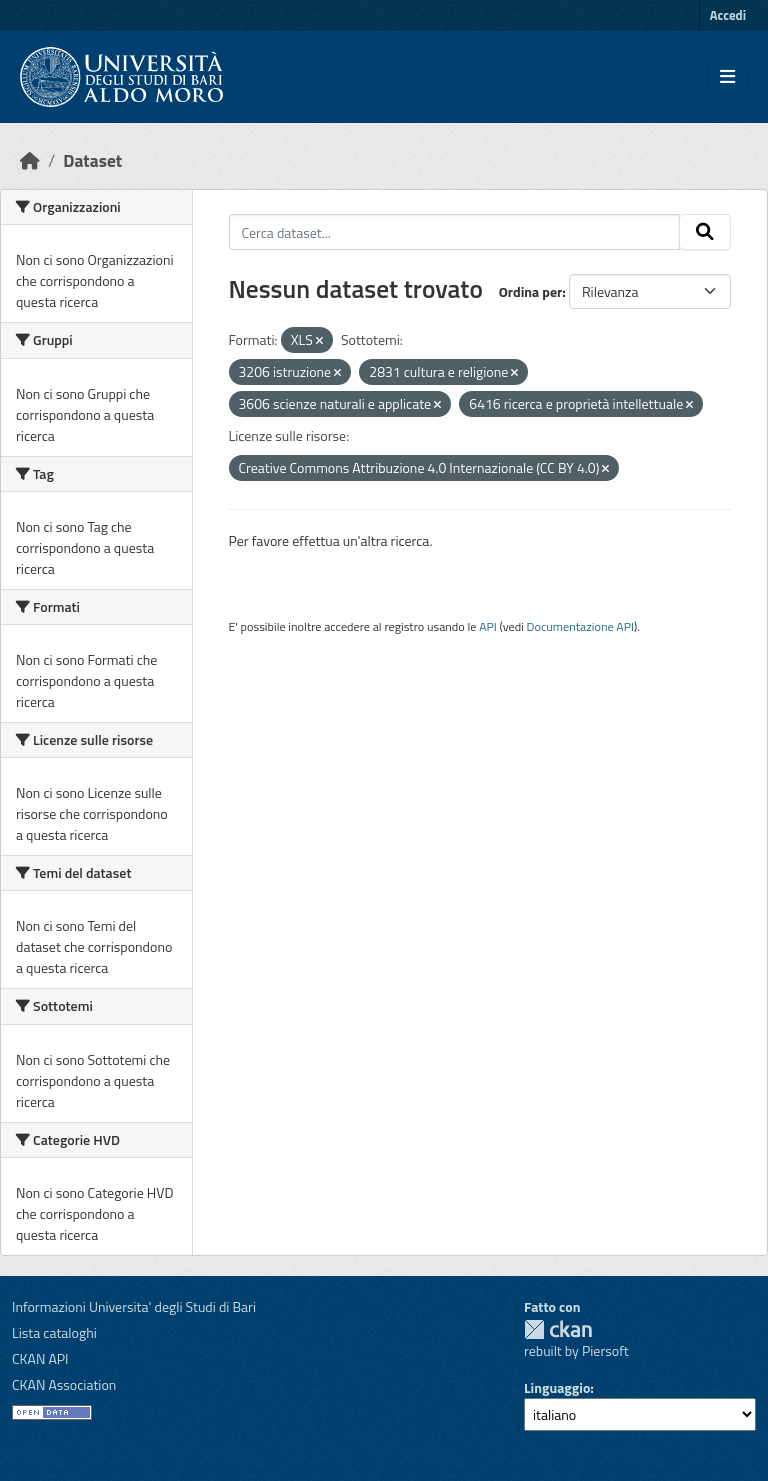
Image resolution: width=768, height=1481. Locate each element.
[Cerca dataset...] (455, 232)
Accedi (728, 15)
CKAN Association (64, 1384)
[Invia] (705, 232)
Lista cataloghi (54, 1332)
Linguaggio (557, 1387)
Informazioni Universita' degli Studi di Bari (134, 1306)
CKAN (558, 1329)
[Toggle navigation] (727, 77)
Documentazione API (580, 626)
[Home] (30, 160)
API (488, 626)
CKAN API (40, 1358)
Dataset (92, 160)
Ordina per (531, 291)
